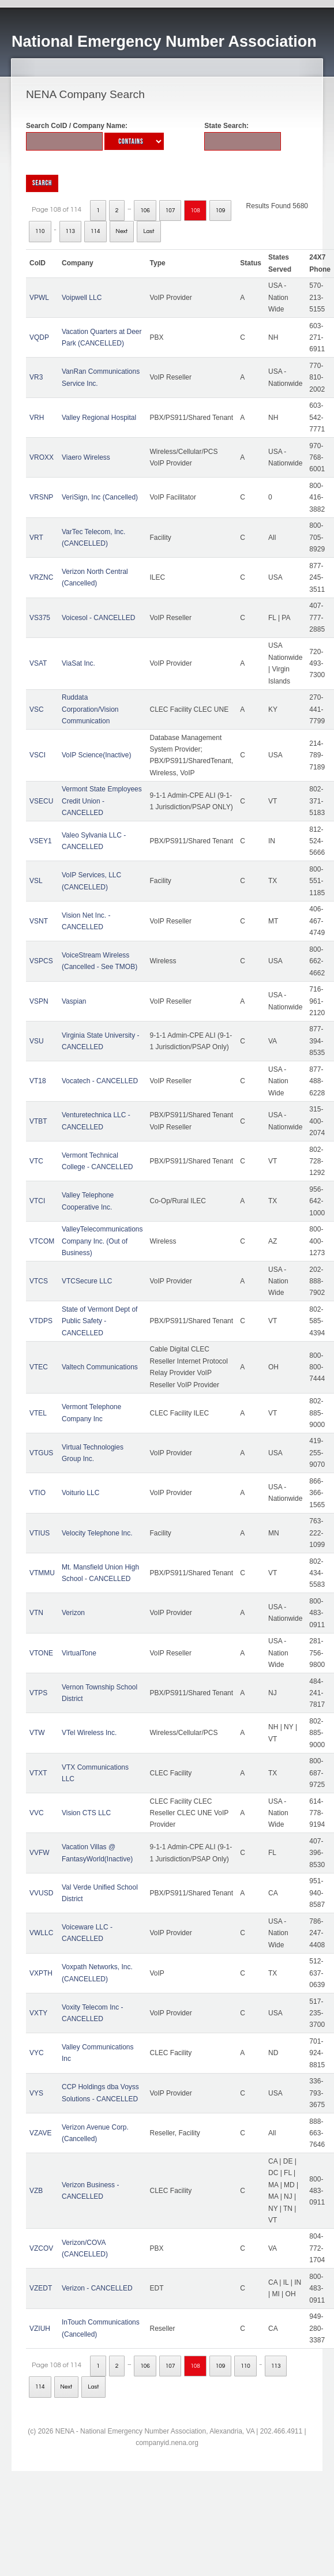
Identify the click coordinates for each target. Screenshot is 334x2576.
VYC (36, 2053)
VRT (36, 538)
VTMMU (42, 1573)
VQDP (39, 337)
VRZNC (41, 577)
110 (40, 231)
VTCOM (41, 1241)
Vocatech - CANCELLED (100, 1081)
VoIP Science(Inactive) (97, 755)
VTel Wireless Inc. (89, 1733)
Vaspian (74, 1001)
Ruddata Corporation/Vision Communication (90, 709)
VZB (36, 2191)
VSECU (41, 801)
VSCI (37, 755)
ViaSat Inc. (78, 663)
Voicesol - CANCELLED (98, 618)
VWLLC (41, 1933)
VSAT (38, 663)
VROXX (41, 457)
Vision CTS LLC (86, 1813)
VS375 (39, 618)
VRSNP (41, 497)
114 (95, 231)
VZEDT (40, 2288)
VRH (36, 418)
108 (195, 210)
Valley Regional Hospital (99, 418)
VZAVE (40, 2133)
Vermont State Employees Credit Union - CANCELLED (102, 801)
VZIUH (39, 2329)
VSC (36, 709)
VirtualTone (79, 1653)
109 (221, 210)
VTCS (38, 1281)
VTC (36, 1161)
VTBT (38, 1121)
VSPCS (41, 961)
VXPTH (40, 1973)
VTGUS (41, 1453)
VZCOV (41, 2248)
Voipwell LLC (82, 298)
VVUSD (41, 1893)
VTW (37, 1733)
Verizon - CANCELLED (97, 2288)
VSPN (38, 1001)
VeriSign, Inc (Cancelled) (100, 497)
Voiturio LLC (80, 1493)
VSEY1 (40, 841)
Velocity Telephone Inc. (97, 1533)
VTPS (38, 1693)
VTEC (38, 1367)
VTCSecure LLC (87, 1281)
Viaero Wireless (86, 457)
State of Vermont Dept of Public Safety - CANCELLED (99, 1321)
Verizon (73, 1613)
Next (122, 231)
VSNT (38, 921)
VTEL (38, 1413)
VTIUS (39, 1533)
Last (148, 231)
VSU (36, 1041)
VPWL (39, 298)
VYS (36, 2093)
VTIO (37, 1493)
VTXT (38, 1773)
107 (170, 210)
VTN (36, 1613)
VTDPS (40, 1321)
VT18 (37, 1081)
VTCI (37, 1201)
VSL (36, 881)
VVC (36, 1813)
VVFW (39, 1853)
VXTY (38, 2013)
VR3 (36, 377)
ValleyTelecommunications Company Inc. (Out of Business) (102, 1241)
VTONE (41, 1653)
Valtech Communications (100, 1367)
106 (145, 210)
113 (71, 231)
